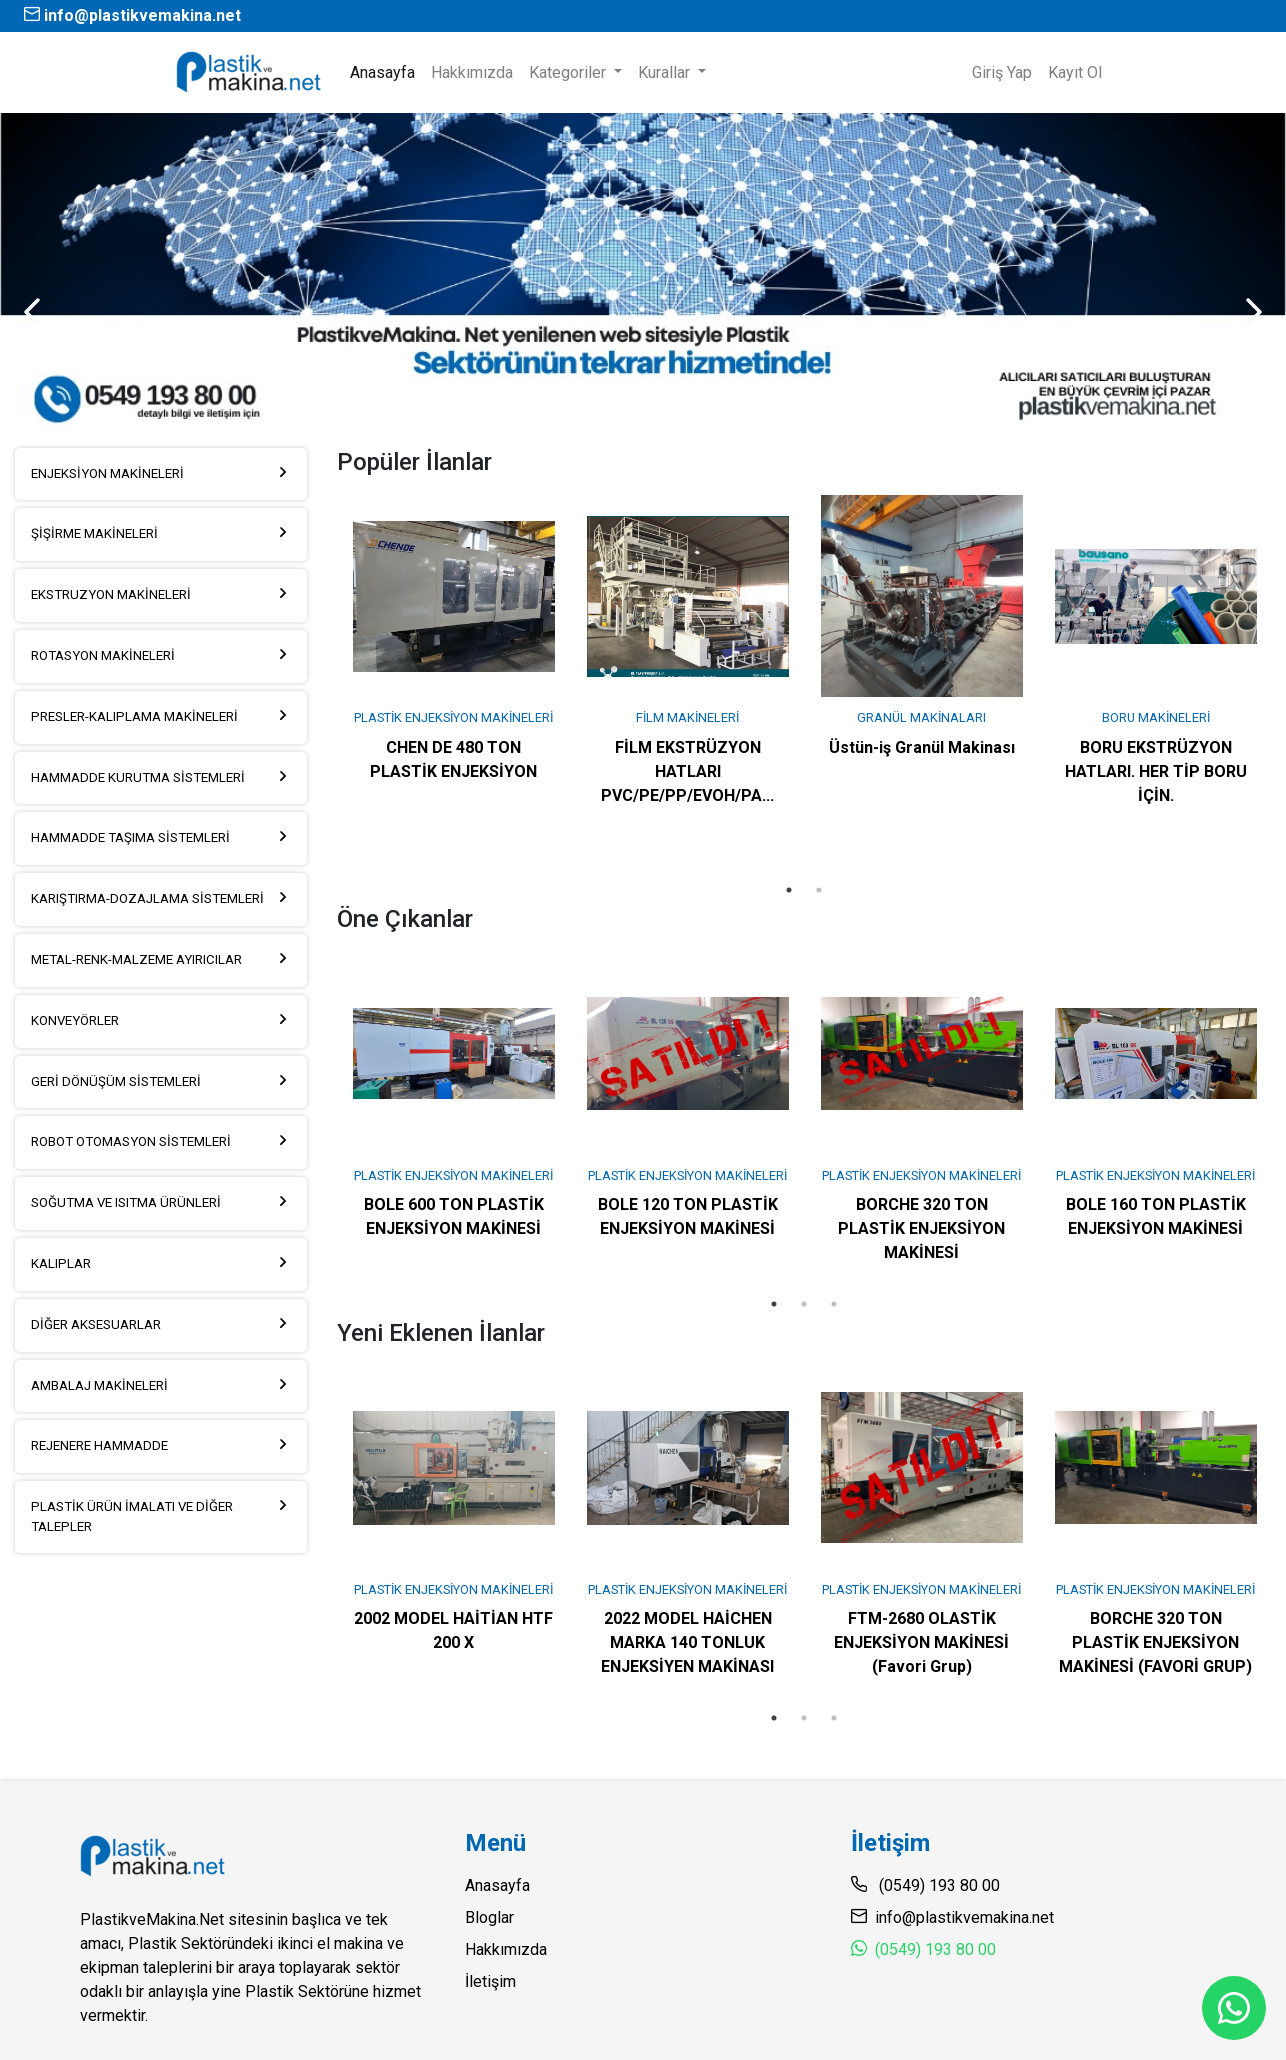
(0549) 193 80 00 (935, 1949)
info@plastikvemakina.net (132, 15)
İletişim (490, 1981)
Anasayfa (386, 71)
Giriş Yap (1002, 72)
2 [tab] (819, 890)
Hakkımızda (472, 72)
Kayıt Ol (1075, 72)
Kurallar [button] (666, 72)
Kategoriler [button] (569, 72)
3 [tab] (834, 1304)
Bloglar (489, 1917)
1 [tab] (789, 890)
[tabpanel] (454, 637)
